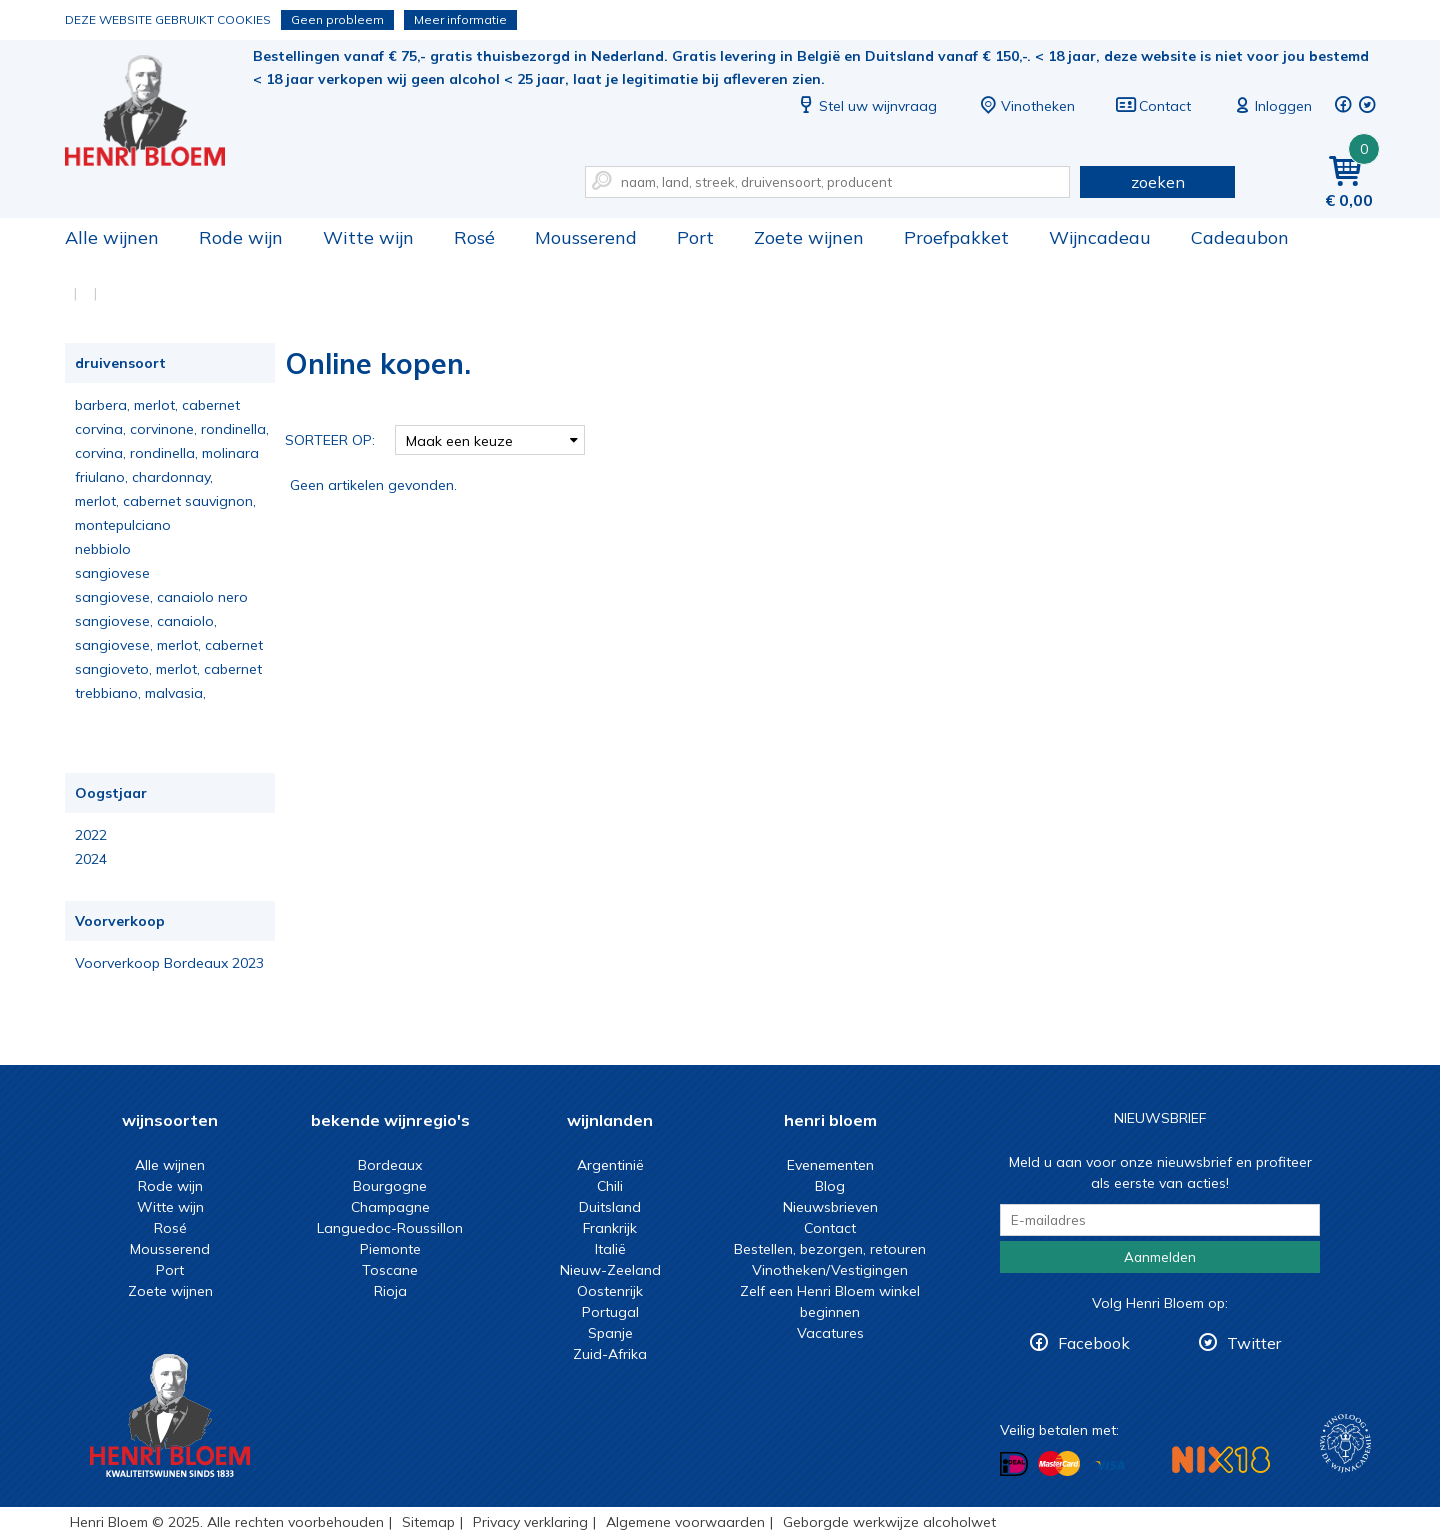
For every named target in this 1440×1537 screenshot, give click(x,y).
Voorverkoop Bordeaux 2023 (169, 963)
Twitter (1254, 1343)
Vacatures (830, 1333)
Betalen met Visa (1110, 1465)
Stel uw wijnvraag (866, 106)
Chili (610, 1186)
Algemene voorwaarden (685, 1522)
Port (695, 237)
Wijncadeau (1100, 237)
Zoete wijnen (809, 237)
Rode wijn (241, 237)
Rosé (474, 237)
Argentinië (610, 1165)
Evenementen (830, 1165)
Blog (830, 1186)
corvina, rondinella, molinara (167, 453)
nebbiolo (103, 549)
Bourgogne (390, 1186)
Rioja (390, 1291)
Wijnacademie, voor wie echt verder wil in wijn (1345, 1443)
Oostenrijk (610, 1291)
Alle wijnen (112, 237)
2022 (91, 835)
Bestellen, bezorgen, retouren (830, 1249)
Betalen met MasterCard (1059, 1464)
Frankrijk (610, 1228)
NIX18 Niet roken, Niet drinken (1221, 1459)
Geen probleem (337, 19)
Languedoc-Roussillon (390, 1228)
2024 (91, 859)
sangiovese (112, 573)
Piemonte (390, 1249)
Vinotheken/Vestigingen (830, 1270)
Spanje (610, 1333)
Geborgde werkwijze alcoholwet (889, 1522)
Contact (1153, 106)
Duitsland (610, 1207)
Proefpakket (956, 237)
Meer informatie (460, 19)
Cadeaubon (1240, 237)
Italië (610, 1249)
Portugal (610, 1312)
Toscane (390, 1270)
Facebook (1094, 1343)
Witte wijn (368, 237)
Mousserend (586, 237)
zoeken (1158, 182)
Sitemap (428, 1522)
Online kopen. (159, 110)
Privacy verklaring (530, 1522)
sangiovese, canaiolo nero (161, 597)
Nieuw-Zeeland (610, 1270)
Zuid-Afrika (610, 1354)
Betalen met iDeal (1014, 1464)
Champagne (390, 1207)
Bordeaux (390, 1165)
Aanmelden (1160, 1257)
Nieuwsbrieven (830, 1207)
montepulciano (123, 525)
